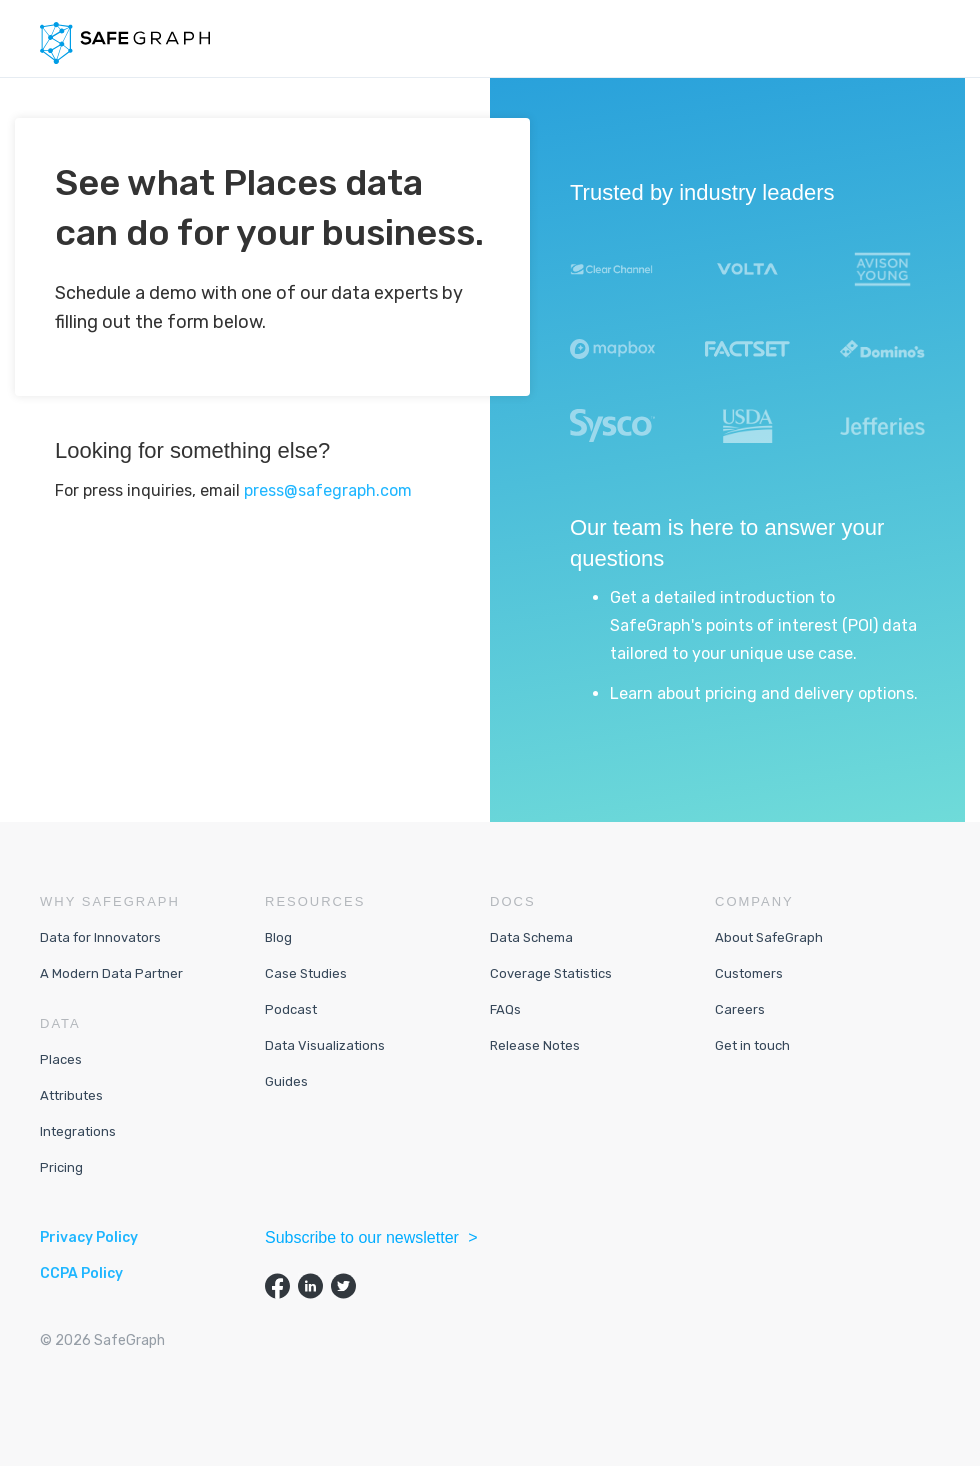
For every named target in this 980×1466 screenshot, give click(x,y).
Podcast (291, 1009)
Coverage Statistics (551, 973)
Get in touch (752, 1045)
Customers (749, 973)
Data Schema (531, 937)
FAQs (505, 1009)
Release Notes (535, 1045)
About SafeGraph (769, 937)
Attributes (71, 1095)
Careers (740, 1009)
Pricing (61, 1167)
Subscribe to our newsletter (364, 1237)
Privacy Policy (89, 1237)
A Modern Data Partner (111, 973)
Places (61, 1059)
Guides (286, 1081)
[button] (924, 39)
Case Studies (306, 973)
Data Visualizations (325, 1045)
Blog (278, 937)
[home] (125, 43)
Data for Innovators (100, 937)
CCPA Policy (81, 1273)
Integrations (78, 1131)
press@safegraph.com (328, 490)
